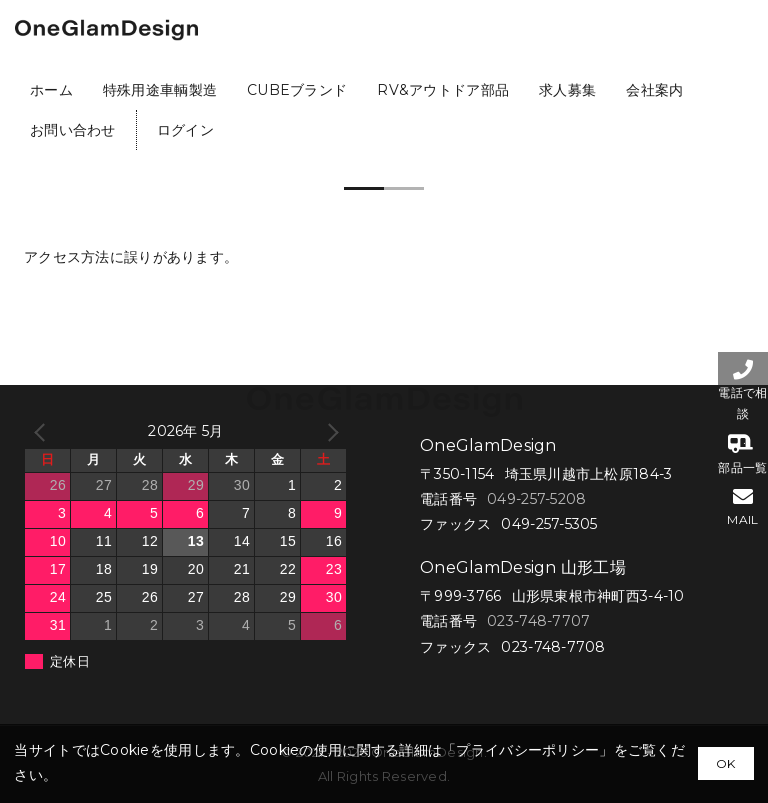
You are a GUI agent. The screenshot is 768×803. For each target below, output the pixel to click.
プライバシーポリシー (527, 750)
